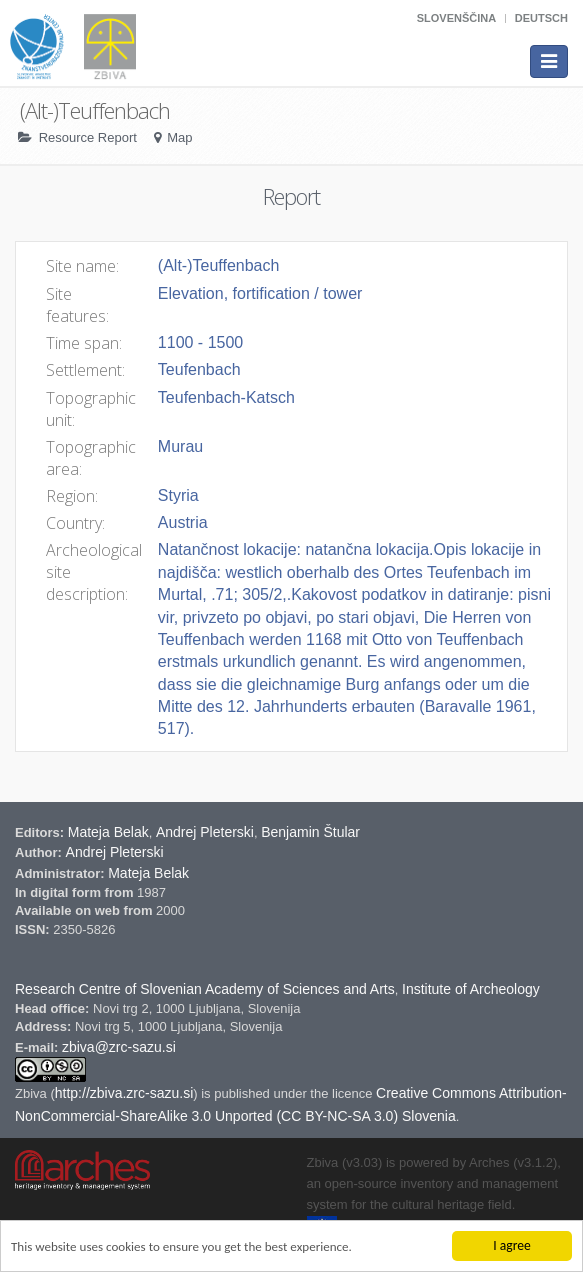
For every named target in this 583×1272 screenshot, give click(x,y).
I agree (512, 1245)
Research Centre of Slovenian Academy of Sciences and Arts (205, 989)
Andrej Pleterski (205, 832)
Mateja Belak (108, 832)
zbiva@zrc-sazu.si (119, 1047)
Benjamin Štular (310, 832)
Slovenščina (456, 18)
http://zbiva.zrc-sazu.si (124, 1093)
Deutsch (541, 18)
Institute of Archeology (471, 989)
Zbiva (32, 1093)
